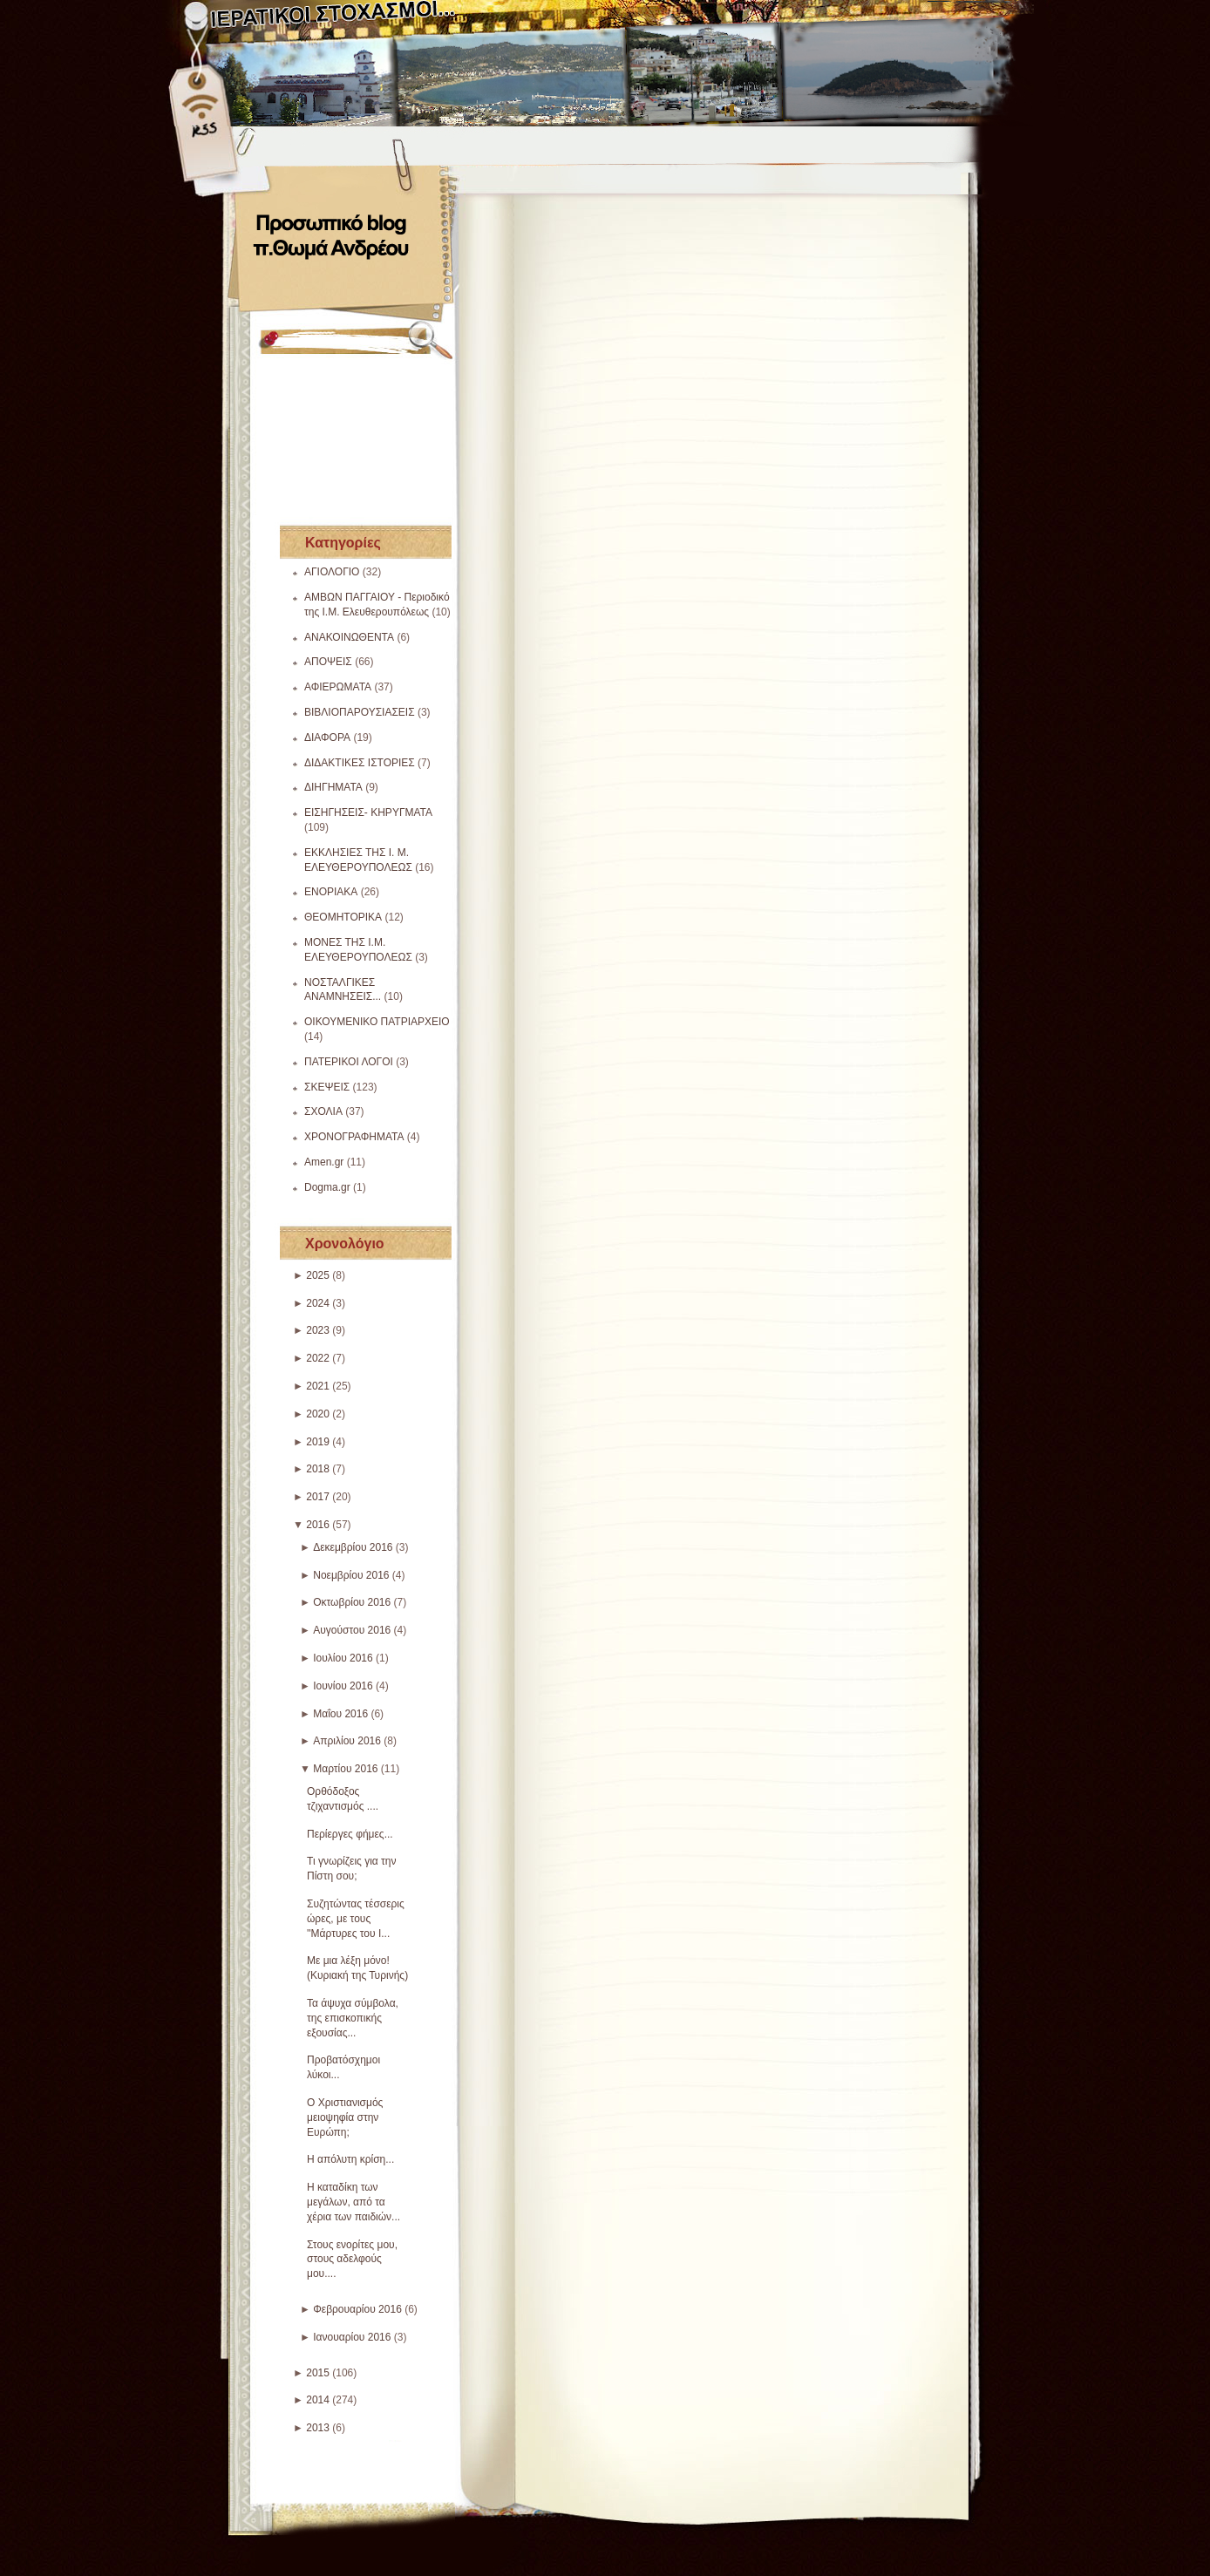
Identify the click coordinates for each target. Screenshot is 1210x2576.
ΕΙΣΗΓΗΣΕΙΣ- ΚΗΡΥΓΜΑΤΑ (368, 812)
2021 (318, 1386)
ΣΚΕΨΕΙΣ (327, 1087)
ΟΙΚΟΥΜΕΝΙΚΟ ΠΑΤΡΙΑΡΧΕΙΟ (377, 1022)
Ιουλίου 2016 (343, 1658)
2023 (318, 1330)
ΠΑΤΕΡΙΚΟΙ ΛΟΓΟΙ (348, 1062)
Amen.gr (323, 1162)
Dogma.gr (327, 1187)
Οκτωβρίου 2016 (352, 1602)
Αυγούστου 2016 (352, 1630)
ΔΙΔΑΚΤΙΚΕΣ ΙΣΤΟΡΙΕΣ (359, 763)
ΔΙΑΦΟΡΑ (327, 737)
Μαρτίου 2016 (345, 1769)
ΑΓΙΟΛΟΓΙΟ (331, 572)
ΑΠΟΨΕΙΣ (328, 662)
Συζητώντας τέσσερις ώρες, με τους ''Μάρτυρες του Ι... (355, 1919)
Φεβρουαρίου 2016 (357, 2309)
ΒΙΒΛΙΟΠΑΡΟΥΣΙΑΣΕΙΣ (359, 712)
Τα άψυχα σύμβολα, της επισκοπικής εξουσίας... (352, 2018)
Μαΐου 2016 (340, 1714)
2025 (318, 1275)
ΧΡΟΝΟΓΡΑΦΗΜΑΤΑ (354, 1137)
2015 (318, 2373)
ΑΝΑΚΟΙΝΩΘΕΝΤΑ (349, 637)
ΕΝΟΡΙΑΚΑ (330, 892)
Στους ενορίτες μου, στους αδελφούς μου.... (352, 2259)
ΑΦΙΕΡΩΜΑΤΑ (337, 687)
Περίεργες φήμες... (350, 1834)
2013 (318, 2428)
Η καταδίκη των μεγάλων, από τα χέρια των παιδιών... (353, 2202)
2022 (318, 1358)
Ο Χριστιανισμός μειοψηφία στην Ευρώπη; (345, 2117)
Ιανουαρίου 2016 (352, 2337)
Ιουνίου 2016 (343, 1686)
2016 (318, 1525)
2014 (318, 2400)
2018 (318, 1469)
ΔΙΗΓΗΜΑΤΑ (333, 787)
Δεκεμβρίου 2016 (352, 1547)
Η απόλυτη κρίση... (350, 2159)
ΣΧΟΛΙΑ (323, 1111)
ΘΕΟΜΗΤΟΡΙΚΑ (343, 917)
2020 (318, 1414)
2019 (318, 1442)
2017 (318, 1497)
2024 (318, 1303)
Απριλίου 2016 (347, 1741)
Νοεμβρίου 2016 (351, 1575)
